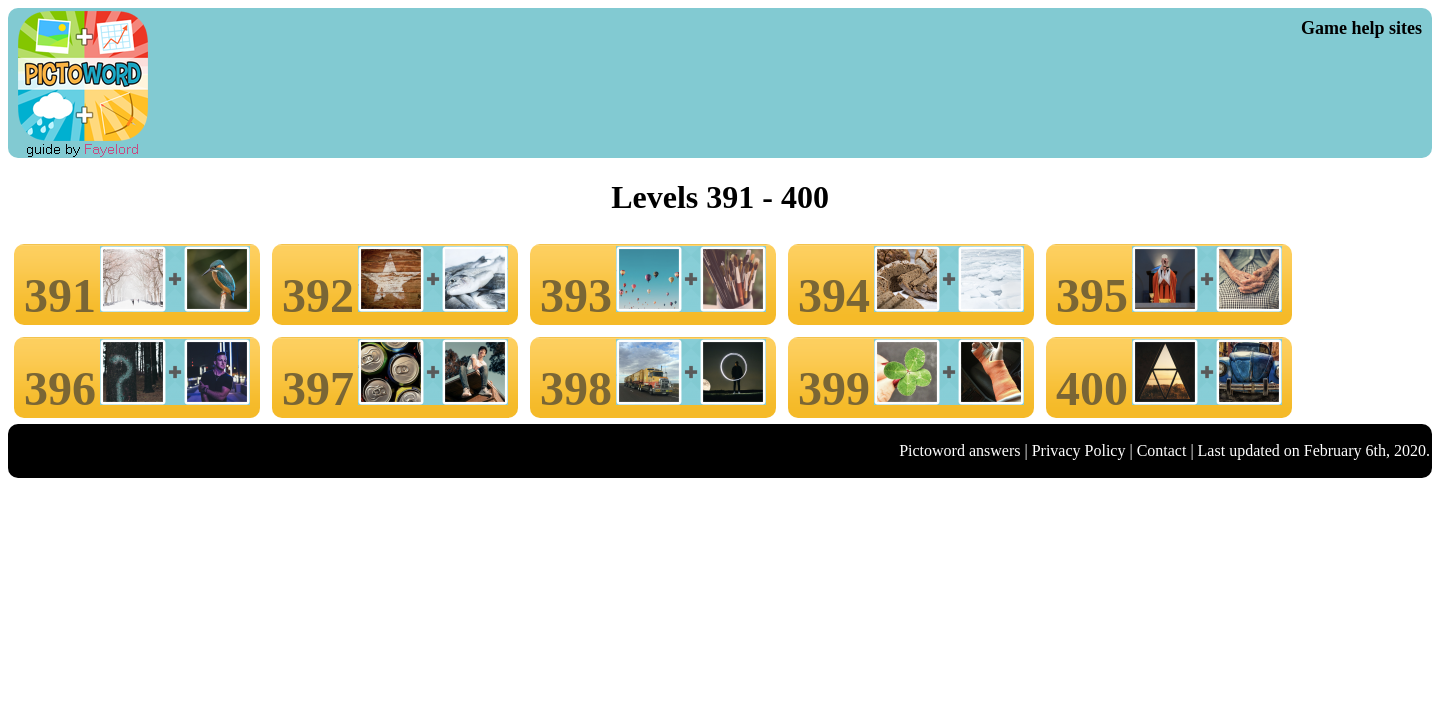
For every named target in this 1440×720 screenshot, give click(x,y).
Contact (1162, 450)
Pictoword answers (959, 450)
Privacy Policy (1079, 450)
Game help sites (1361, 28)
